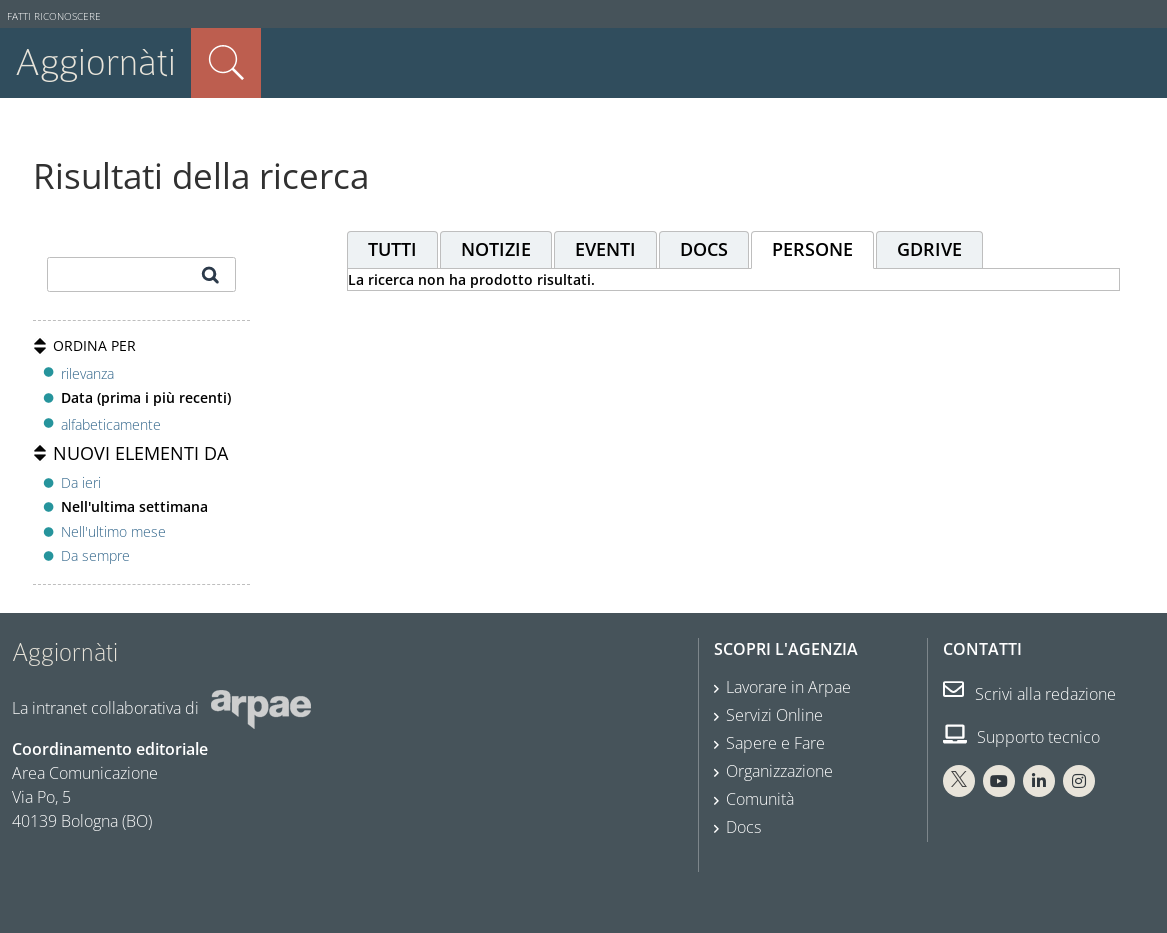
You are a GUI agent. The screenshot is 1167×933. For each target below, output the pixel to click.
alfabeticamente (111, 424)
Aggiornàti (95, 62)
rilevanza (87, 373)
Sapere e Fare (775, 743)
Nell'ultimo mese (113, 531)
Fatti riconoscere (54, 16)
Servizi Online (774, 715)
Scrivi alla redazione (1029, 694)
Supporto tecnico (1021, 737)
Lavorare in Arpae (788, 687)
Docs (743, 827)
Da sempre (95, 555)
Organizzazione (779, 771)
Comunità (760, 799)
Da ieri (81, 482)
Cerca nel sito (226, 63)
